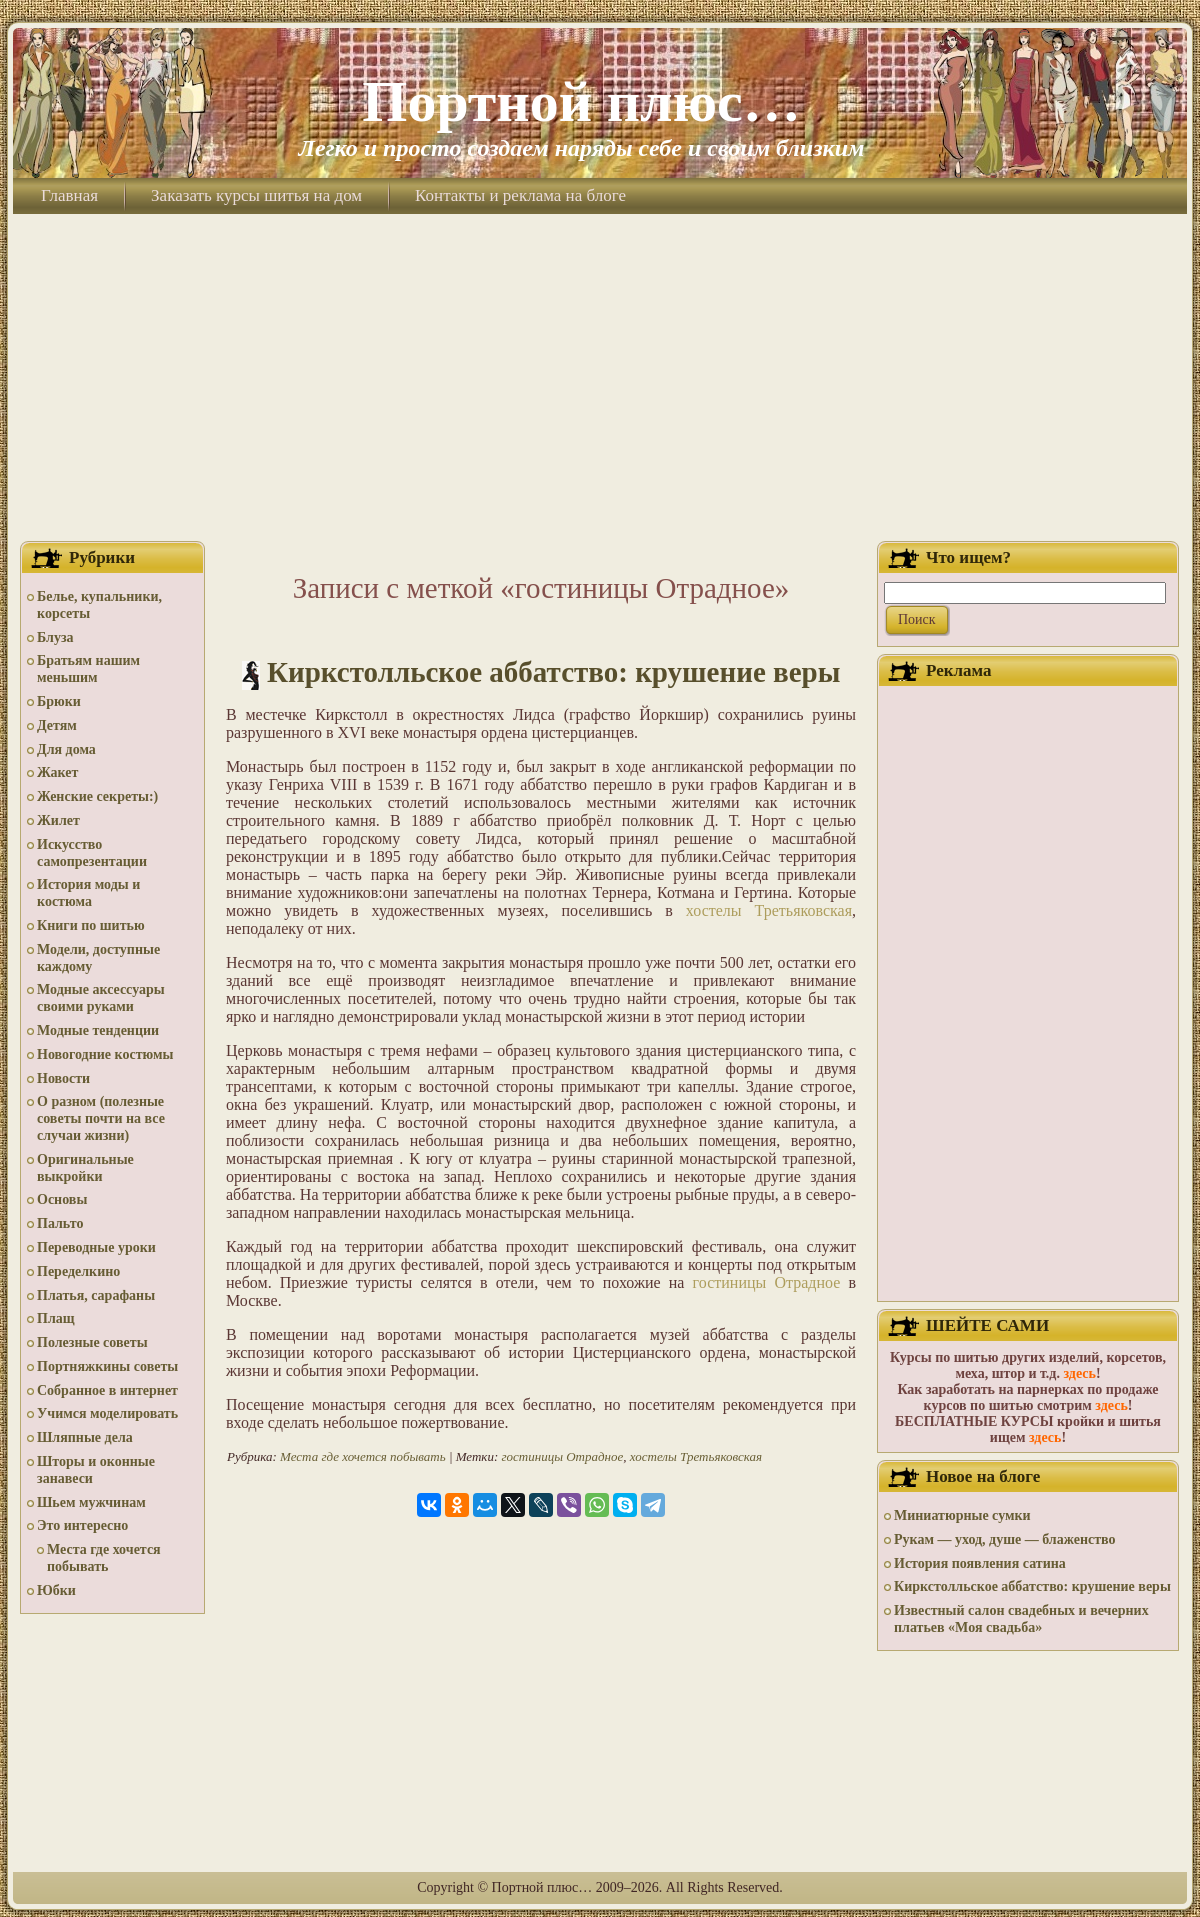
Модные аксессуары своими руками (101, 998)
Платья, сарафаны (96, 1295)
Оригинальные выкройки (85, 1168)
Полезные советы (92, 1342)
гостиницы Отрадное (767, 1282)
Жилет (58, 820)
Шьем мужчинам (91, 1502)
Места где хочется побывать (104, 1558)
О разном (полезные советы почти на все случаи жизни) (101, 1118)
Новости (63, 1078)
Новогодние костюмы (105, 1054)
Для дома (66, 749)
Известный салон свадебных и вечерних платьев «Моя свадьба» (1021, 1619)
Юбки (56, 1590)
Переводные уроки (96, 1247)
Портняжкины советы (107, 1366)
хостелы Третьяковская (769, 910)
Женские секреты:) (97, 796)
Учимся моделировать (107, 1413)
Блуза (55, 637)
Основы (62, 1199)
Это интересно (82, 1525)
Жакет (57, 772)
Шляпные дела (85, 1437)
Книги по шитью (91, 925)
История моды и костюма (88, 893)
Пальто (60, 1223)
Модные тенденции (98, 1030)
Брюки (59, 701)
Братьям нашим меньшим (88, 669)
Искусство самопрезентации (92, 853)
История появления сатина (980, 1563)
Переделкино (78, 1271)
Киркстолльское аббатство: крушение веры (553, 672)
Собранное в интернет (107, 1390)
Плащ (56, 1318)
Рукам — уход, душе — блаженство (1005, 1539)
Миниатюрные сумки (962, 1515)
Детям (57, 725)
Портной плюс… (581, 101)
